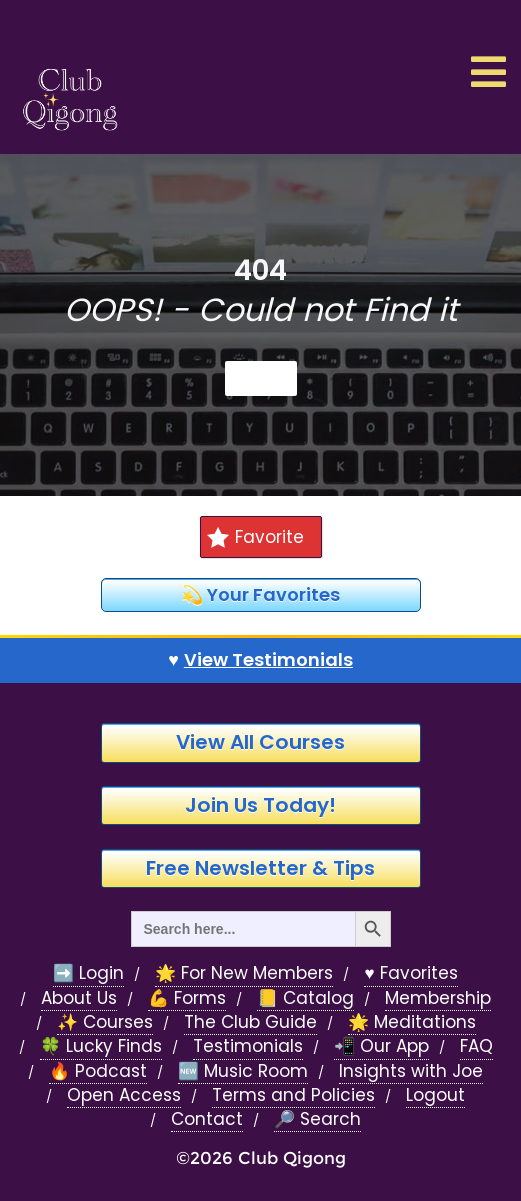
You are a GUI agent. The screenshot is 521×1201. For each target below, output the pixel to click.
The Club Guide (250, 1022)
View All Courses (260, 742)
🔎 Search (317, 1119)
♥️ (260, 660)
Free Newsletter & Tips (260, 868)
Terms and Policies (293, 1095)
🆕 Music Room (243, 1071)
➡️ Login (88, 973)
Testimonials (248, 1046)
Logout (435, 1095)
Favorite (255, 537)
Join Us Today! (260, 805)
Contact (207, 1119)
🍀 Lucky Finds (101, 1046)
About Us (79, 998)
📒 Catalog (305, 998)
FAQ (476, 1046)
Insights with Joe (411, 1071)
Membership (438, 998)
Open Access (124, 1095)
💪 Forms (187, 998)
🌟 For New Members (244, 973)
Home (261, 378)
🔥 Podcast (98, 1071)
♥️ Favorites (410, 973)
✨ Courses (105, 1022)
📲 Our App (381, 1046)
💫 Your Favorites (260, 594)
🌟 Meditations (412, 1022)
